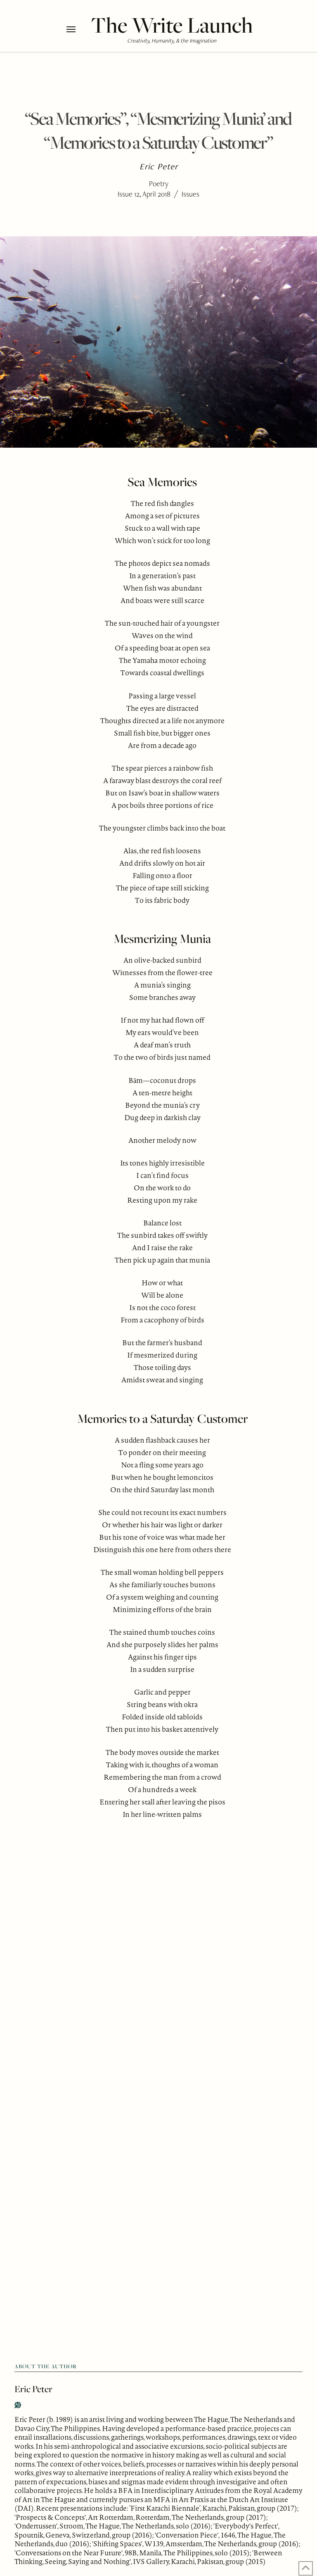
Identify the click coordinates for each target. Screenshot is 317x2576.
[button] (76, 29)
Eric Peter (33, 2389)
